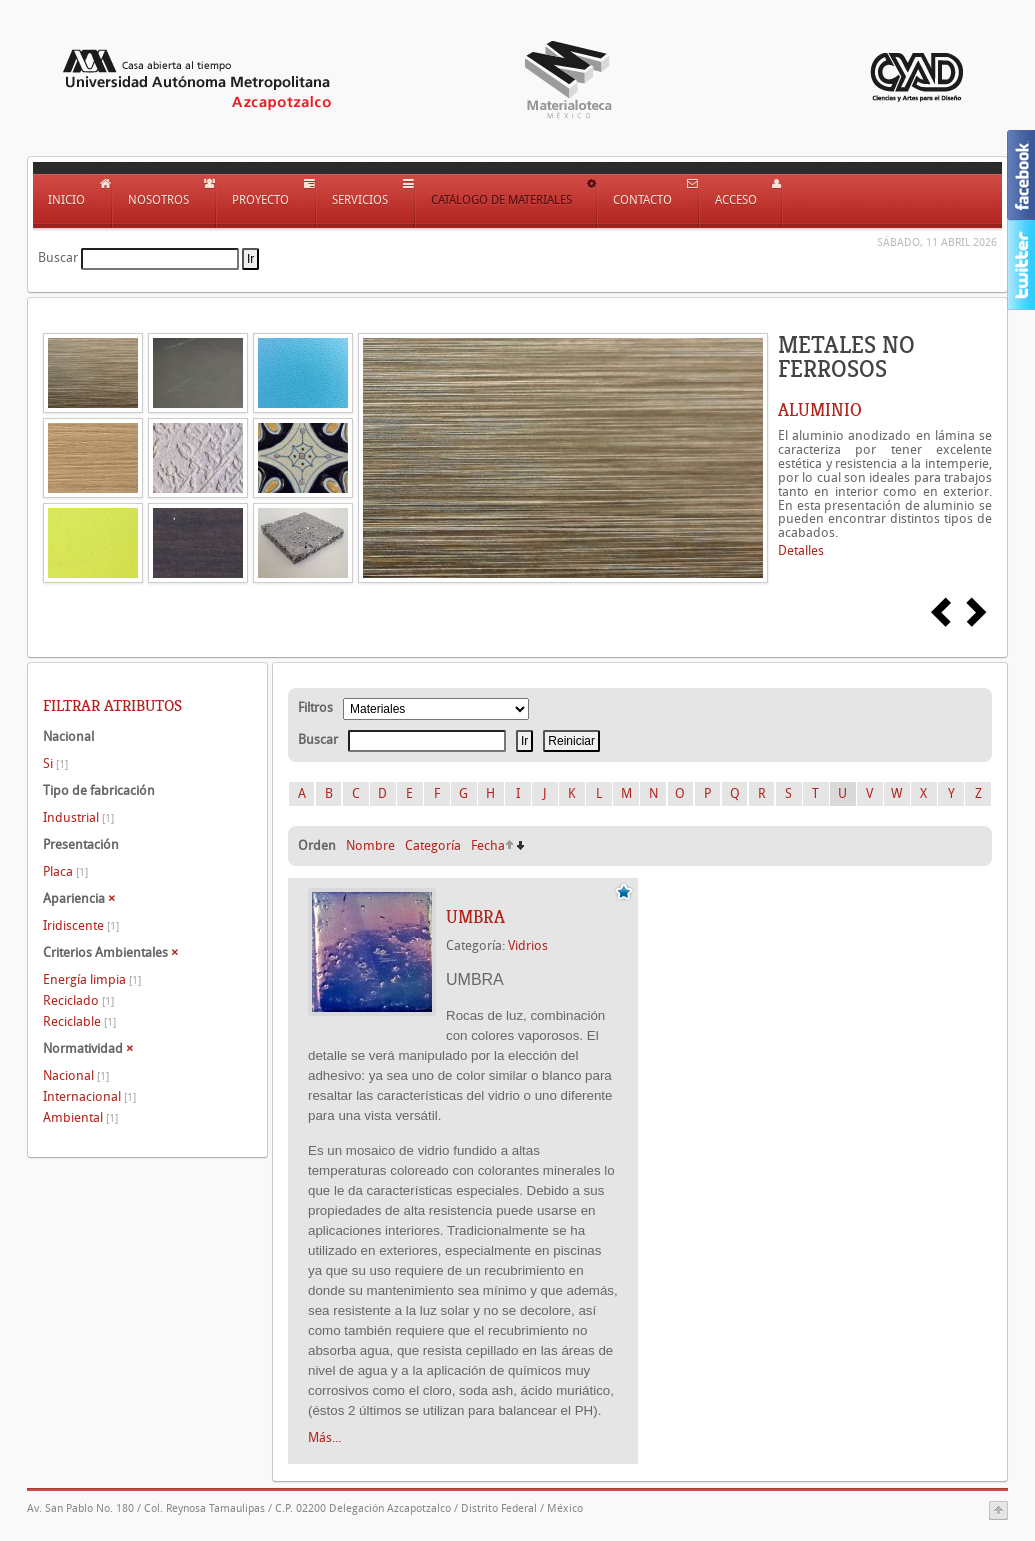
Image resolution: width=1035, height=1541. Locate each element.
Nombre (370, 845)
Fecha (488, 845)
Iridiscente (81, 925)
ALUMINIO (820, 410)
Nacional (76, 1075)
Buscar (58, 257)
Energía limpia (92, 979)
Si (55, 763)
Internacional (89, 1096)
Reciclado (78, 1000)
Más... (324, 1437)
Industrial (78, 817)
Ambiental (80, 1117)
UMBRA (475, 917)
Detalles (801, 550)
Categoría (433, 845)
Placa (65, 871)
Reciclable (79, 1021)
